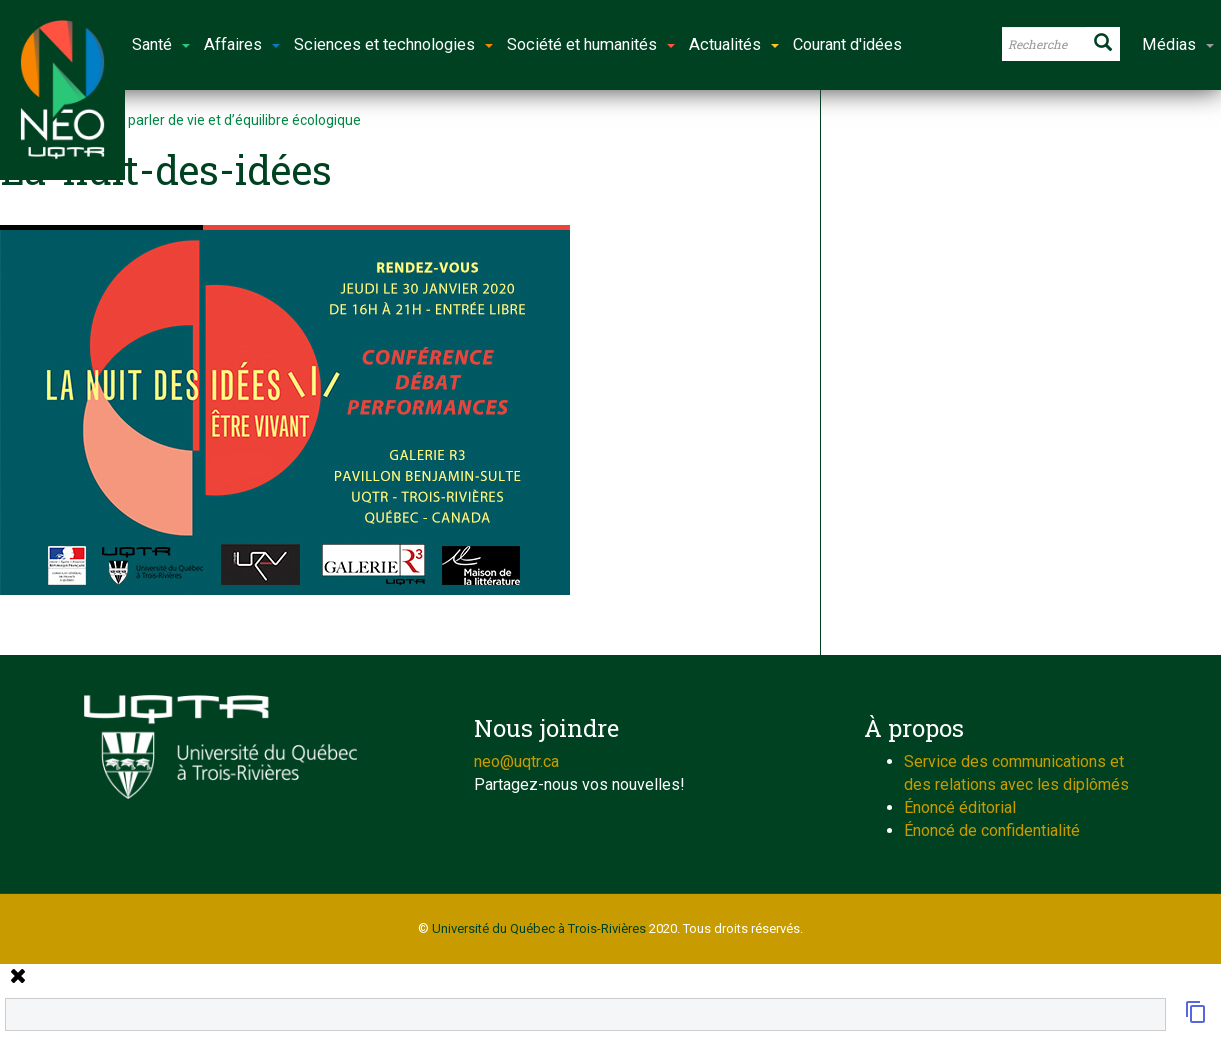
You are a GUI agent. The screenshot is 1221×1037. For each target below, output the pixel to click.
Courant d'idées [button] (847, 44)
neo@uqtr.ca (516, 761)
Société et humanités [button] (591, 44)
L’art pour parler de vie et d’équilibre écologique (213, 120)
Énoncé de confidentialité (992, 830)
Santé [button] (161, 44)
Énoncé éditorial (960, 807)
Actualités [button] (734, 44)
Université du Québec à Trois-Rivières (539, 928)
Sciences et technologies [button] (393, 44)
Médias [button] (1178, 44)
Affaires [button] (242, 44)
